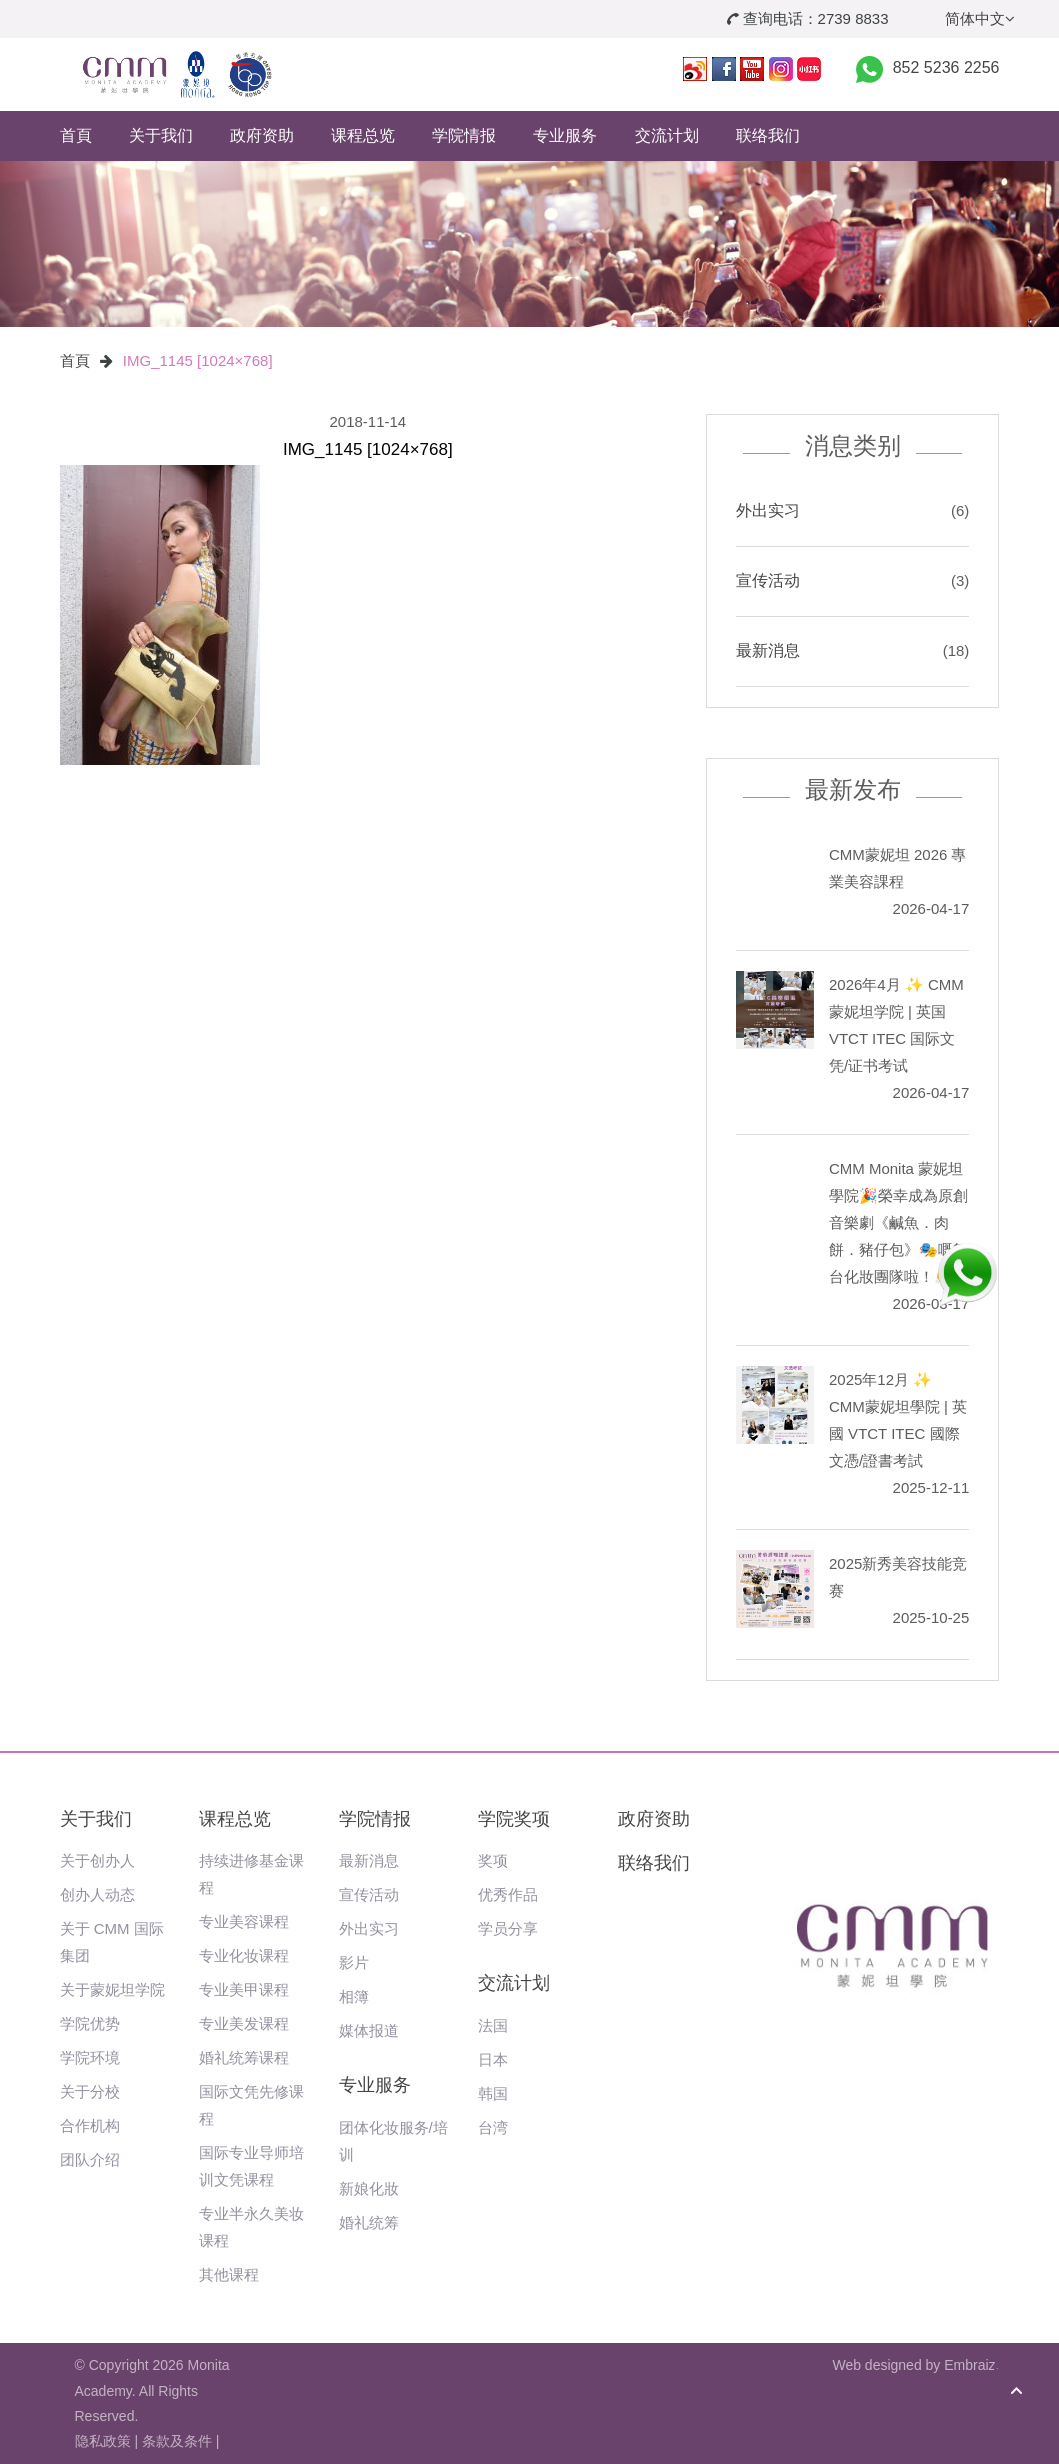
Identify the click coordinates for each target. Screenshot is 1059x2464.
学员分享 (508, 1928)
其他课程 (229, 2274)
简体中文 (980, 18)
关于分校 (90, 2091)
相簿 (354, 1996)
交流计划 (667, 135)
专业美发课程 (244, 2023)
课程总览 (363, 135)
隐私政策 (103, 2441)
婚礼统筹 (369, 2222)
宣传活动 (768, 580)
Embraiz (969, 2365)
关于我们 (161, 135)
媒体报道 (369, 2030)
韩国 (493, 2093)
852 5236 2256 (946, 67)
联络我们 (768, 135)
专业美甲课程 (244, 1989)
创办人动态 (97, 1894)
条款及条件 (177, 2441)
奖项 (493, 1860)
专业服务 (565, 135)
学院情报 (464, 135)
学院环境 (90, 2057)
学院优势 (90, 2023)
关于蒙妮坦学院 (112, 1989)
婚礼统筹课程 (244, 2057)
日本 (493, 2059)
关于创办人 (97, 1860)
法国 (493, 2025)
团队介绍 (90, 2159)
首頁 (76, 135)
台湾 (493, 2127)
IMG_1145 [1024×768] (198, 360)
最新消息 (768, 650)
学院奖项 (514, 1819)
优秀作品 (508, 1894)
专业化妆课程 (244, 1955)
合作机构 (90, 2125)
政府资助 (262, 135)
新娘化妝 (369, 2188)
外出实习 (768, 510)
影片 (354, 1962)
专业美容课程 (244, 1921)
